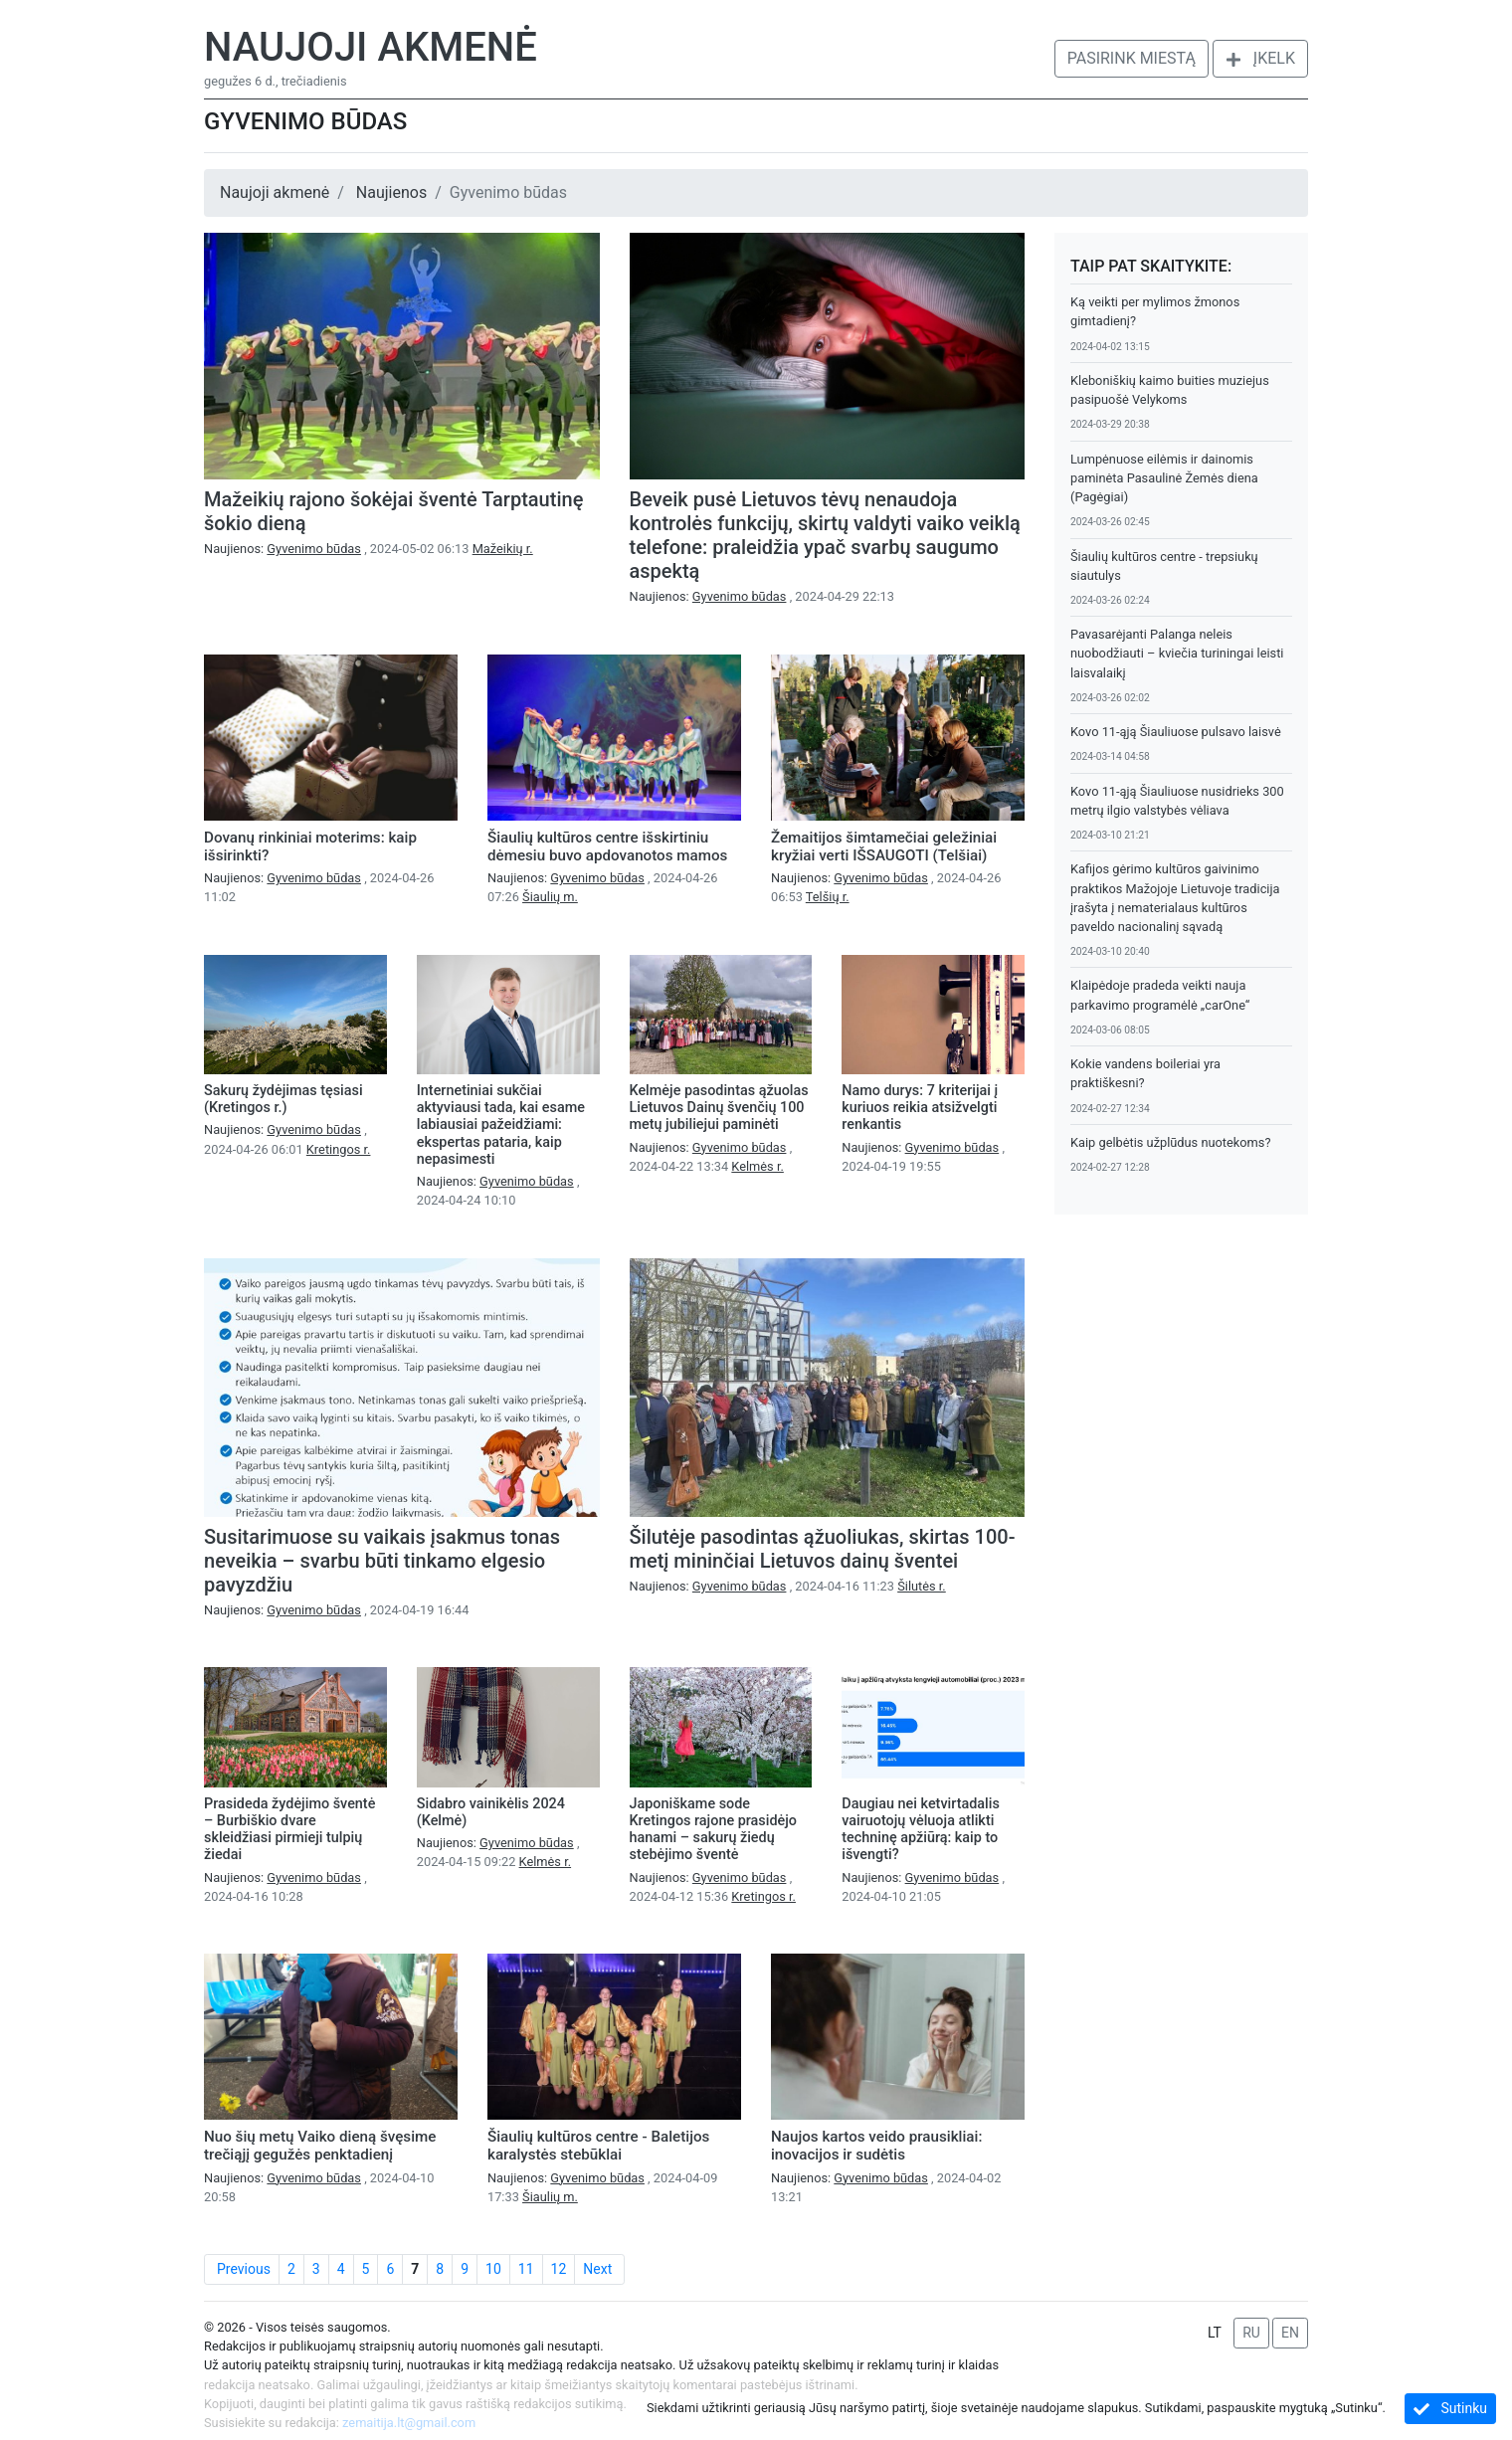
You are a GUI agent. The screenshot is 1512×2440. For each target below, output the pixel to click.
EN (1290, 2333)
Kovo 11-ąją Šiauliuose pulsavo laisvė (1175, 731)
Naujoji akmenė (370, 47)
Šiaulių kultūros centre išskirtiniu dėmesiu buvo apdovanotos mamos (607, 846)
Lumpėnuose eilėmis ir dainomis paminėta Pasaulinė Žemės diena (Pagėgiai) (1164, 478)
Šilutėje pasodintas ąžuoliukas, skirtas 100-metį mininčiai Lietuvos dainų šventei (823, 1549)
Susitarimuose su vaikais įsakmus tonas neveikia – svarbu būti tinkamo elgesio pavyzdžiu (382, 1560)
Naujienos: (284, 548)
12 (559, 2269)
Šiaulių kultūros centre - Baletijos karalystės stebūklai (598, 2145)
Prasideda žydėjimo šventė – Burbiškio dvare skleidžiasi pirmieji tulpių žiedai (289, 1829)
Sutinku (1450, 2408)
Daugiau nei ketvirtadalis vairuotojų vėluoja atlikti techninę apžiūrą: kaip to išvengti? (921, 1829)
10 (493, 2269)
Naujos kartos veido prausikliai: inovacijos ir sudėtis (876, 2145)
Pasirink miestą (1131, 58)
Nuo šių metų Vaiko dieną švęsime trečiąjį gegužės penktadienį (320, 2145)
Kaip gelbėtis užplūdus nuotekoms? (1170, 1142)
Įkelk (1260, 58)
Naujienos (391, 192)
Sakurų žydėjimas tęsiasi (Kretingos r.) (283, 1099)
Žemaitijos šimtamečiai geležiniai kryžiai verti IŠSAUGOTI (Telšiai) (884, 846)
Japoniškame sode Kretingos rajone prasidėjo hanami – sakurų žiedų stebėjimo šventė (714, 1829)
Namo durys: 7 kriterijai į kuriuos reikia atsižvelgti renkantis (920, 1108)
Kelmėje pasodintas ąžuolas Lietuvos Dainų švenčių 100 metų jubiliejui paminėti (719, 1108)
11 (526, 2269)
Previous (244, 2269)
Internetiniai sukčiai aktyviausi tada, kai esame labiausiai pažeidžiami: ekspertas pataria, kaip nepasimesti (501, 1125)
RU (1251, 2333)
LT (1215, 2333)
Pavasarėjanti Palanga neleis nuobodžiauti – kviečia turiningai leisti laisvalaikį (1176, 653)
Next (597, 2269)
